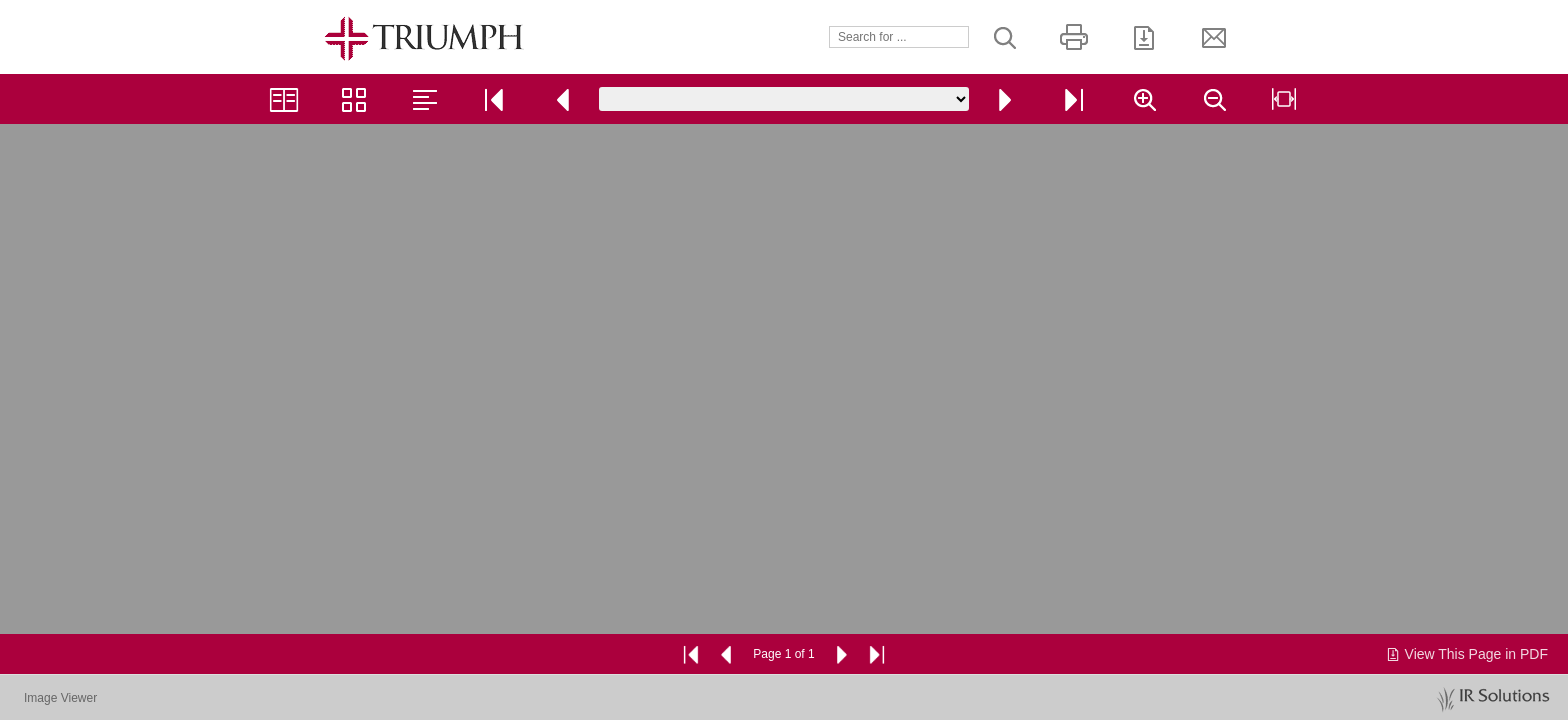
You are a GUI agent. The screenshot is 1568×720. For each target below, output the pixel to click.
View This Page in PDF (1466, 654)
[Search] (899, 37)
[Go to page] (784, 99)
